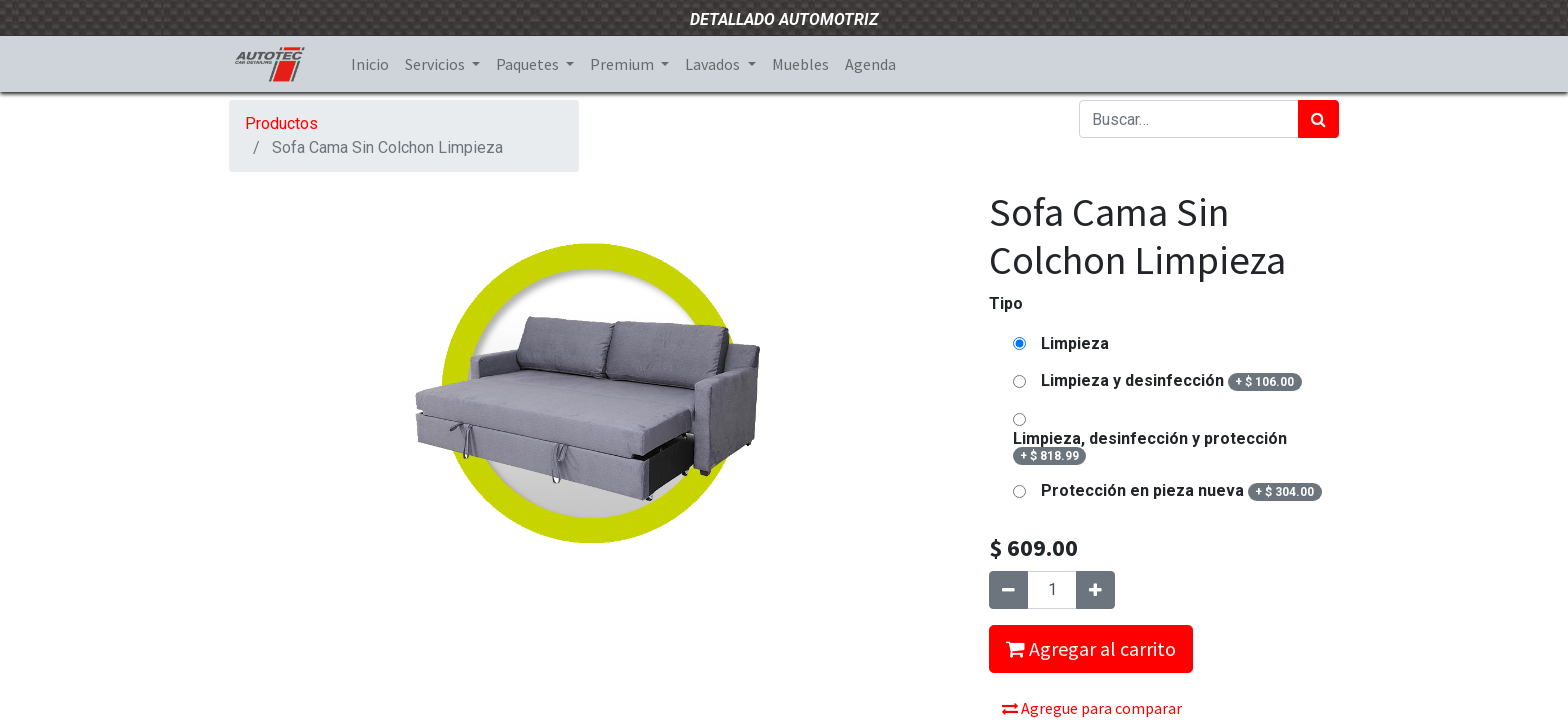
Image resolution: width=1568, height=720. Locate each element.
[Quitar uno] (1008, 590)
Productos (281, 123)
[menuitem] (370, 64)
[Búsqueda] (1318, 119)
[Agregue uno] (1095, 590)
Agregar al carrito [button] (1091, 648)
